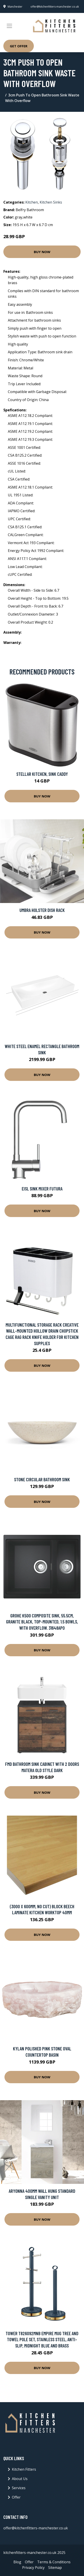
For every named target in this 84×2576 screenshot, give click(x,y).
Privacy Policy (33, 2567)
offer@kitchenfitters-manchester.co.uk (54, 6)
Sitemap (55, 2567)
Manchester (15, 6)
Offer (16, 2497)
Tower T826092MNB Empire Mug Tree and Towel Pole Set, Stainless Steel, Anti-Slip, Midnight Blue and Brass (42, 2339)
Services (19, 2487)
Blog (17, 2561)
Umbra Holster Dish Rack (42, 910)
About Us (20, 2478)
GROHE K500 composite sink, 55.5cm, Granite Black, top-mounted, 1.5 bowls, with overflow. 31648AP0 (42, 1622)
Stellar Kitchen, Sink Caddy (42, 774)
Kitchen (31, 202)
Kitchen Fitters (24, 2469)
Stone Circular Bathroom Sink (42, 1479)
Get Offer (18, 46)
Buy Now (42, 252)
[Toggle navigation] (9, 26)
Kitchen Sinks (51, 202)
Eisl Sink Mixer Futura (42, 1188)
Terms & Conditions (54, 2561)
